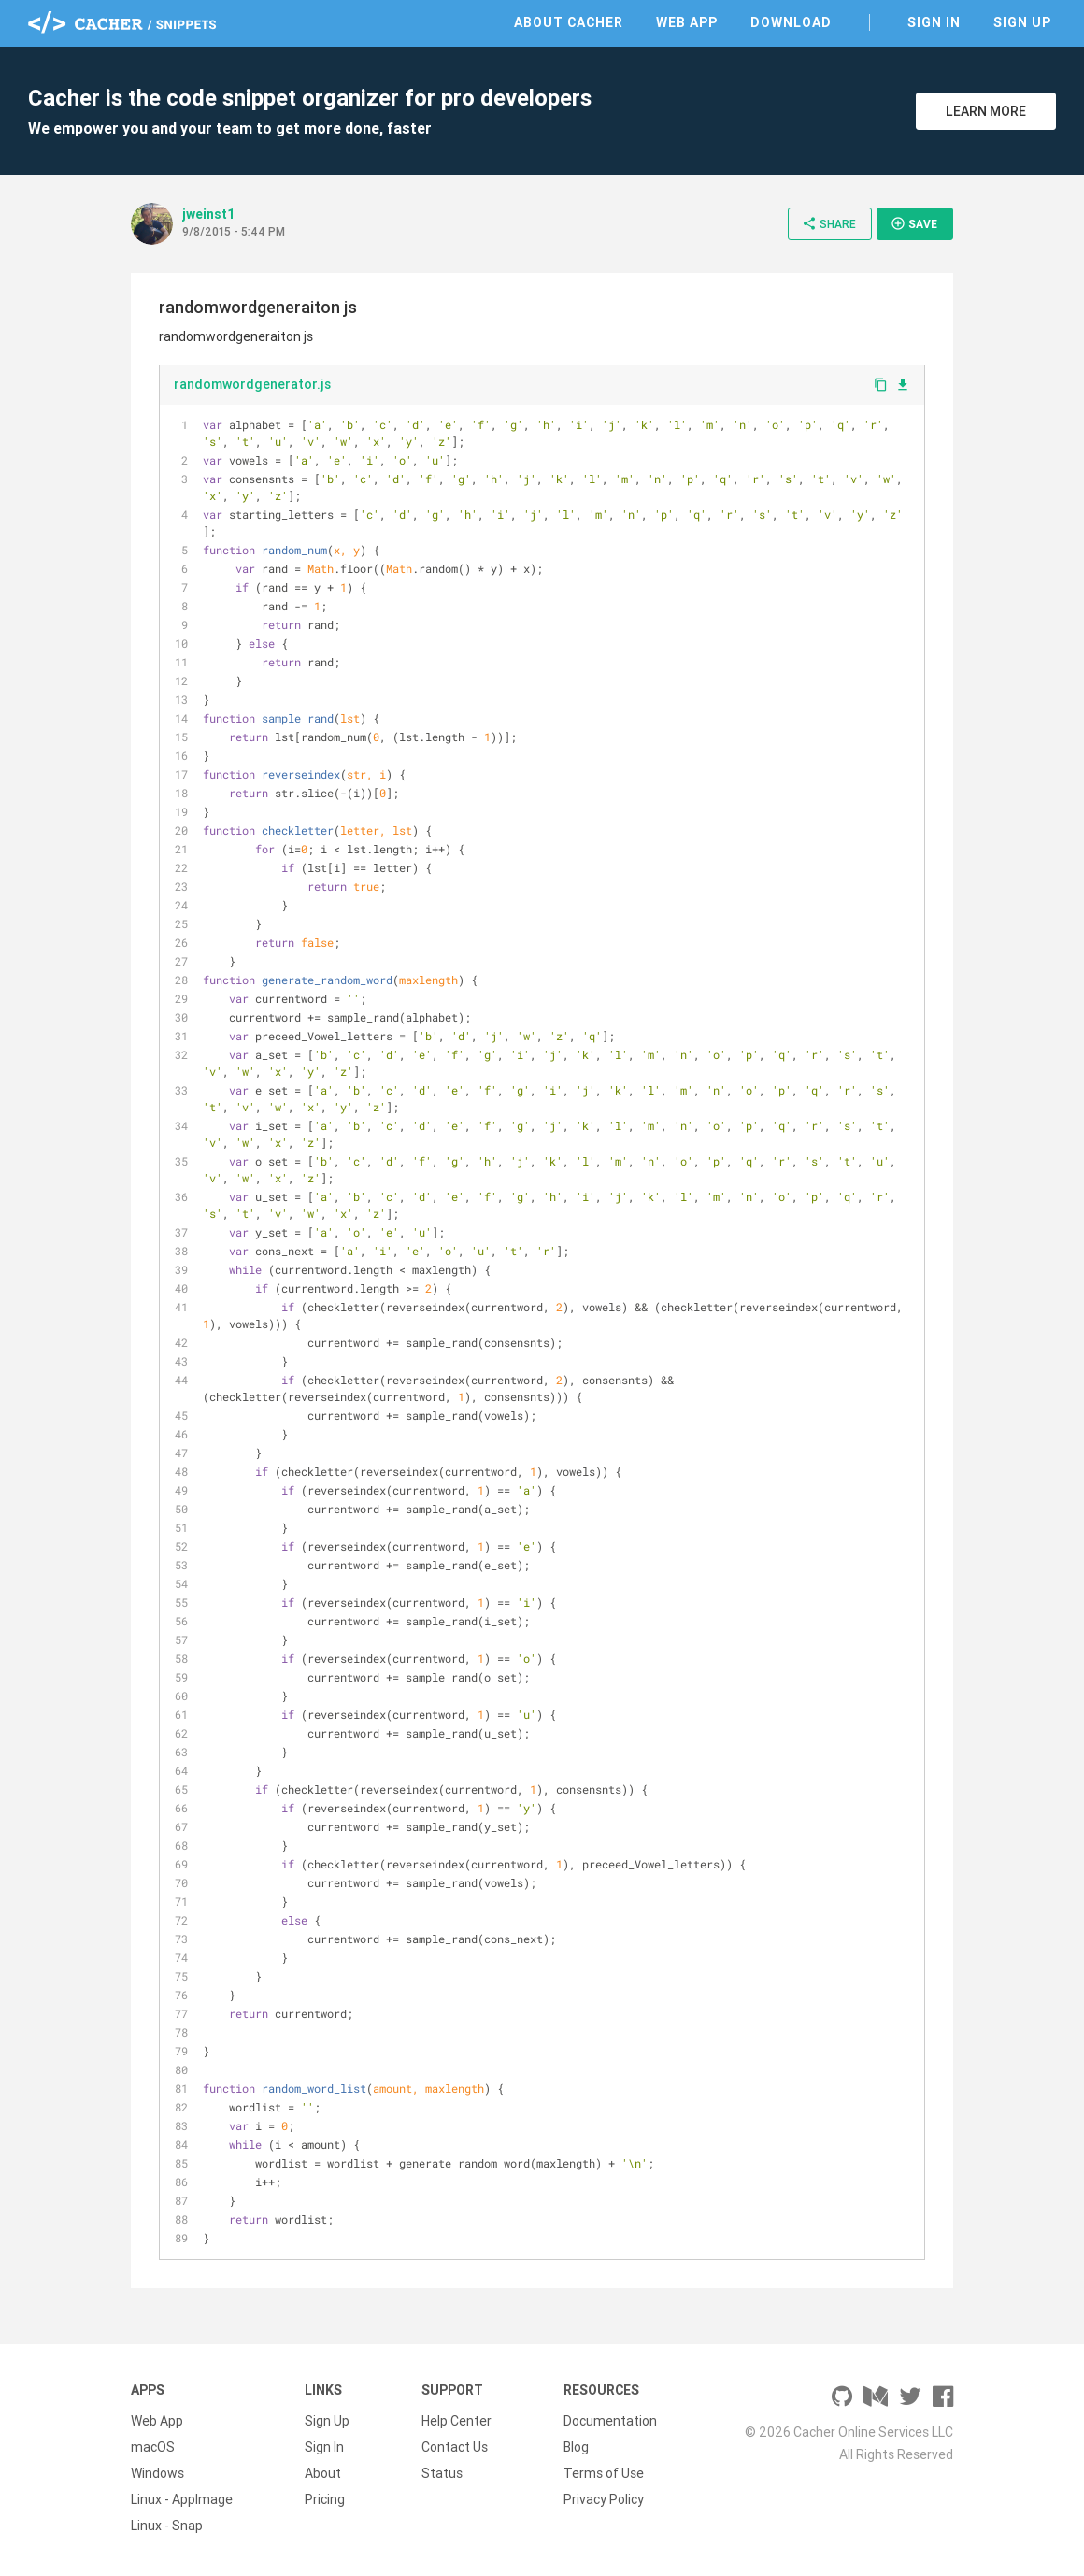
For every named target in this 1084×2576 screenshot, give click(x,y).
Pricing (325, 2499)
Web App (687, 22)
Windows (157, 2473)
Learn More (986, 111)
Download (791, 22)
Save (914, 223)
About (323, 2473)
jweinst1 (208, 214)
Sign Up (1022, 22)
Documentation (610, 2420)
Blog (576, 2447)
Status (442, 2473)
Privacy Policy (603, 2499)
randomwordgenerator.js (252, 384)
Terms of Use (603, 2473)
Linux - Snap (167, 2525)
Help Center (456, 2420)
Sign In (934, 22)
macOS (153, 2447)
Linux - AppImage (182, 2499)
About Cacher (568, 22)
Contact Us (454, 2447)
